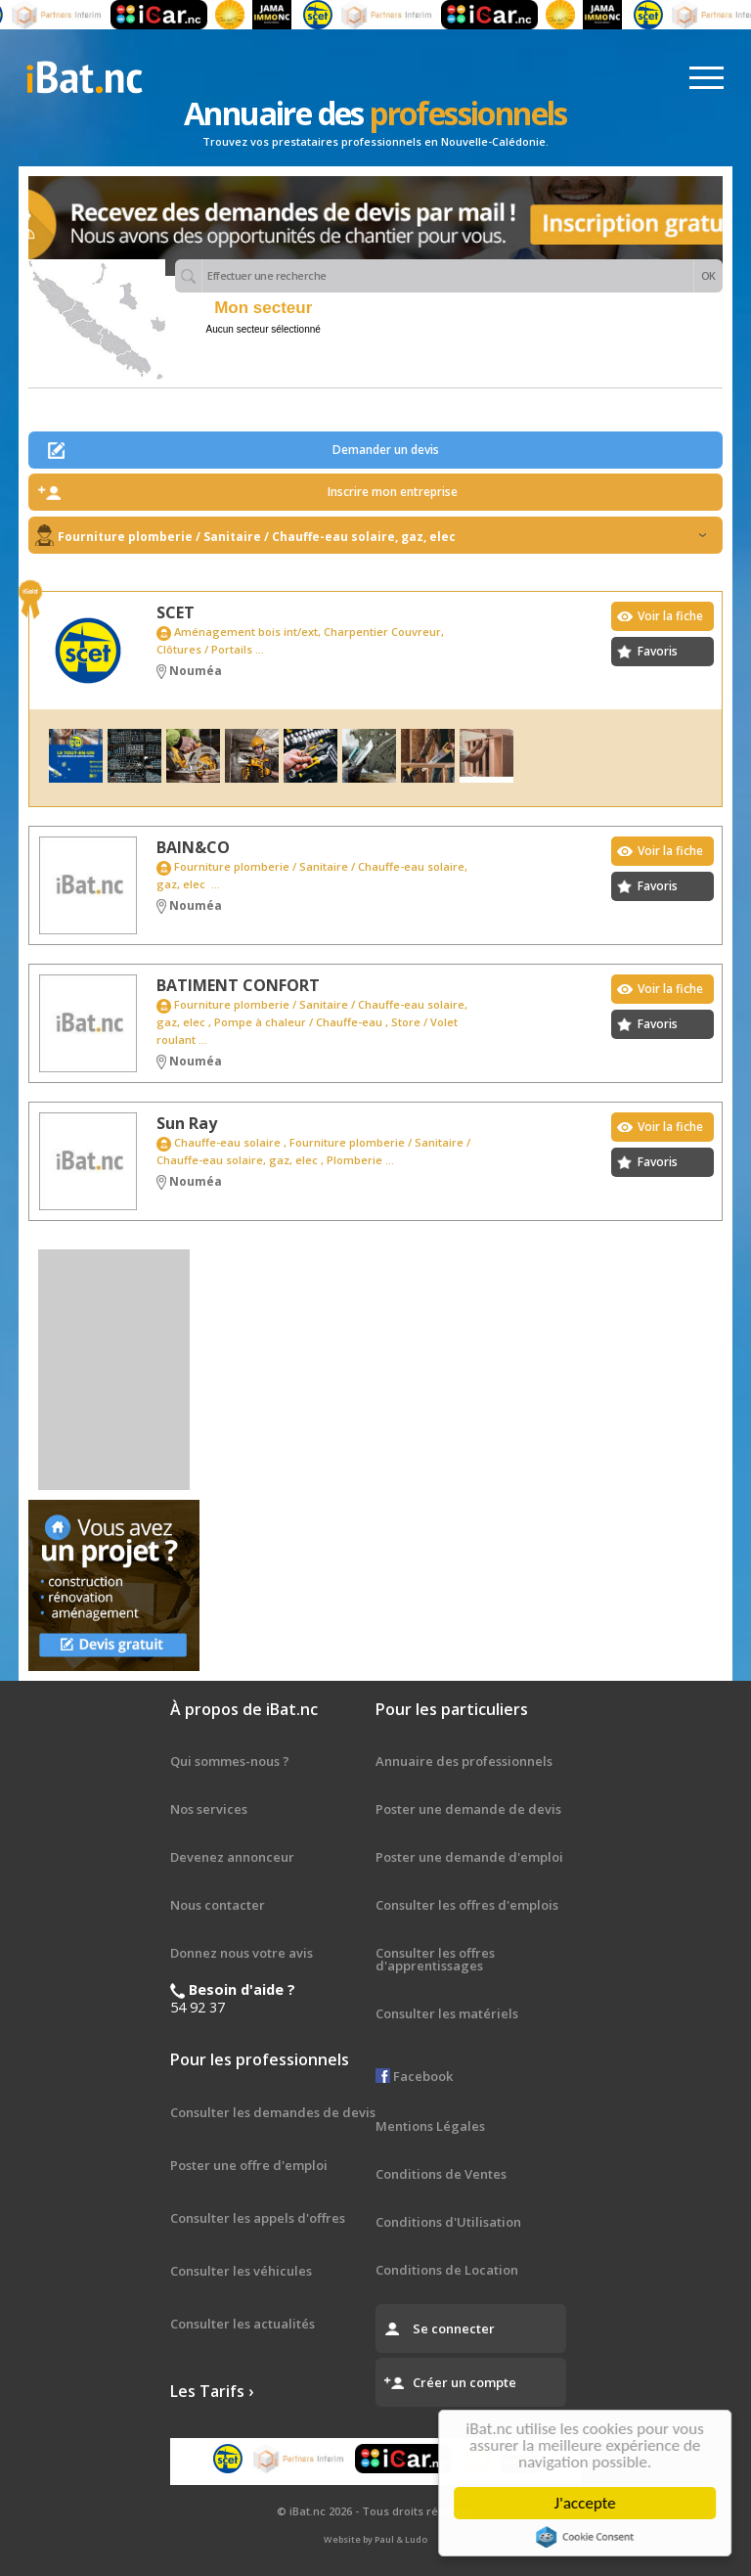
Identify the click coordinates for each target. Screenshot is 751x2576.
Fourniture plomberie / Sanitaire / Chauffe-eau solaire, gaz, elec (382, 536)
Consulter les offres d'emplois (467, 1905)
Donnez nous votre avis (241, 1953)
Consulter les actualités (242, 2323)
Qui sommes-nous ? (229, 1761)
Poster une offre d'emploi (249, 2165)
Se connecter (454, 2328)
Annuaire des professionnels (464, 1761)
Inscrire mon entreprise (393, 491)
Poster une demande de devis (468, 1809)
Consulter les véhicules (241, 2271)
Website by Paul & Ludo (375, 2539)
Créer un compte (464, 2382)
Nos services (208, 1809)
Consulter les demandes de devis (273, 2112)
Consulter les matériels (447, 2013)
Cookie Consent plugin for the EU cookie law (589, 2537)
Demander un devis (385, 449)
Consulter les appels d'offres (257, 2218)
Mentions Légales (430, 2126)
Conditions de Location (447, 2270)
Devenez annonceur (232, 1857)
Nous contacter (217, 1905)
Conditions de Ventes (441, 2174)
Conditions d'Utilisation (448, 2222)
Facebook (414, 2076)
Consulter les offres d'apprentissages (435, 1959)
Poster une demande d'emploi (469, 1857)
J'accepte (588, 2503)
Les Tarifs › (211, 2391)
